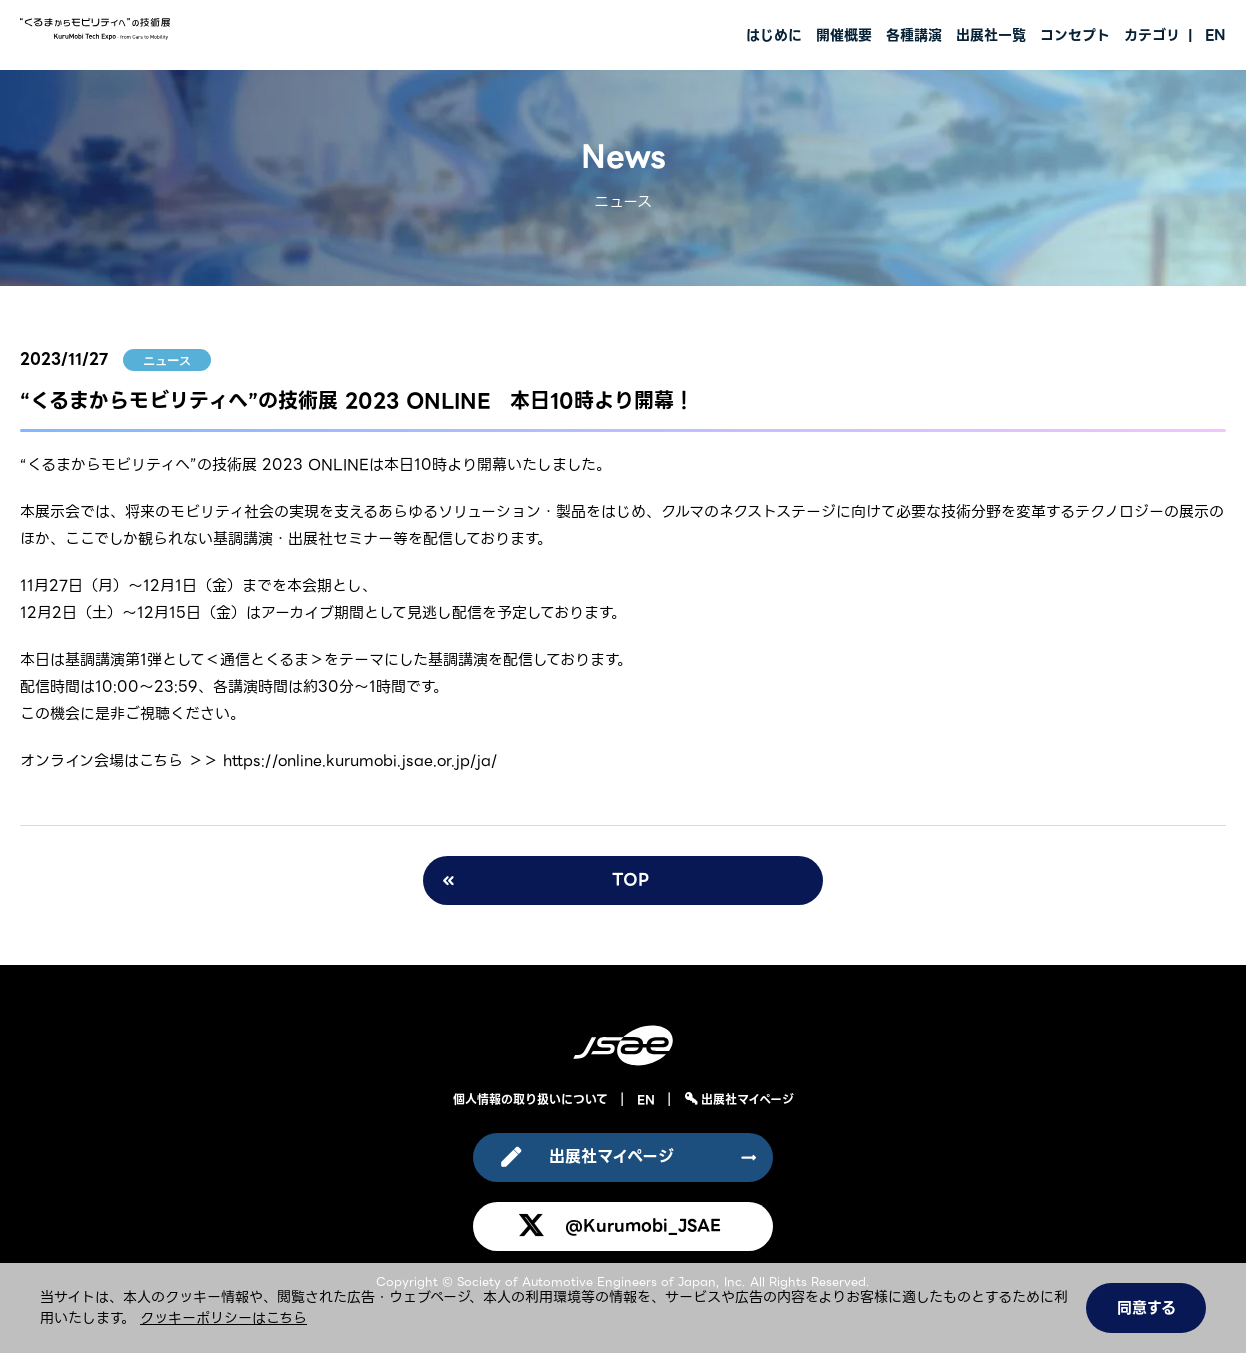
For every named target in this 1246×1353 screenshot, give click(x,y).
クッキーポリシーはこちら (223, 1318)
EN (1215, 35)
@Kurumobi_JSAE (643, 1225)
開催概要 (844, 35)
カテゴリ (1152, 35)
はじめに (774, 35)
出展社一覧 (991, 35)
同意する (1146, 1308)
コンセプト (1075, 35)
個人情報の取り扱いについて (530, 1099)
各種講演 (914, 35)
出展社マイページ (745, 1099)
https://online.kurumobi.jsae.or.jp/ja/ (360, 761)
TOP (630, 879)
